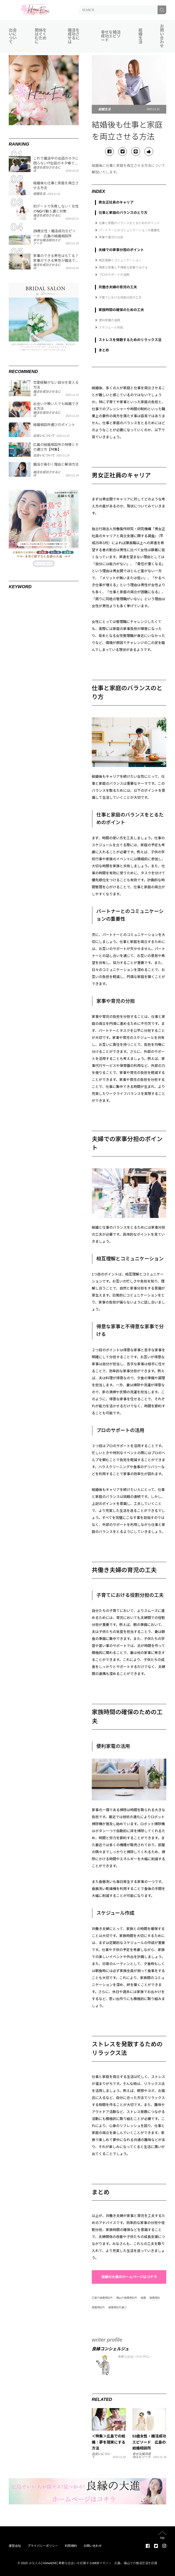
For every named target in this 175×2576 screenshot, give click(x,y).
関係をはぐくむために (41, 36)
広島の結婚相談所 (102, 2297)
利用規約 (71, 2546)
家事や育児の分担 (111, 237)
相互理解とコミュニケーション (120, 260)
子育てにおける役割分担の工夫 (120, 297)
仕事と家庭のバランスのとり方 (123, 213)
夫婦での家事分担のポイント (121, 250)
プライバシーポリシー (43, 2546)
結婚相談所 (98, 2307)
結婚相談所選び (117, 2307)
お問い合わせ (162, 36)
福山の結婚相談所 (126, 2297)
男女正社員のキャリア (116, 202)
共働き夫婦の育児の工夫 (118, 287)
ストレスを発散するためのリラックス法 (130, 340)
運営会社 (15, 2546)
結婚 (143, 2297)
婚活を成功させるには (74, 36)
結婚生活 (140, 36)
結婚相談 (154, 2297)
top (162, 2537)
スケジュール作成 (111, 327)
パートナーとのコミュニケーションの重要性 (129, 230)
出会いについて (13, 36)
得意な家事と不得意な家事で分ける (123, 267)
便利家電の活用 (109, 320)
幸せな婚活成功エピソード (111, 36)
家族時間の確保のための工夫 (121, 310)
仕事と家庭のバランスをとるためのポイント (129, 223)
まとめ (104, 350)
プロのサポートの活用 (114, 274)
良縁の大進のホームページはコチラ (129, 2277)
